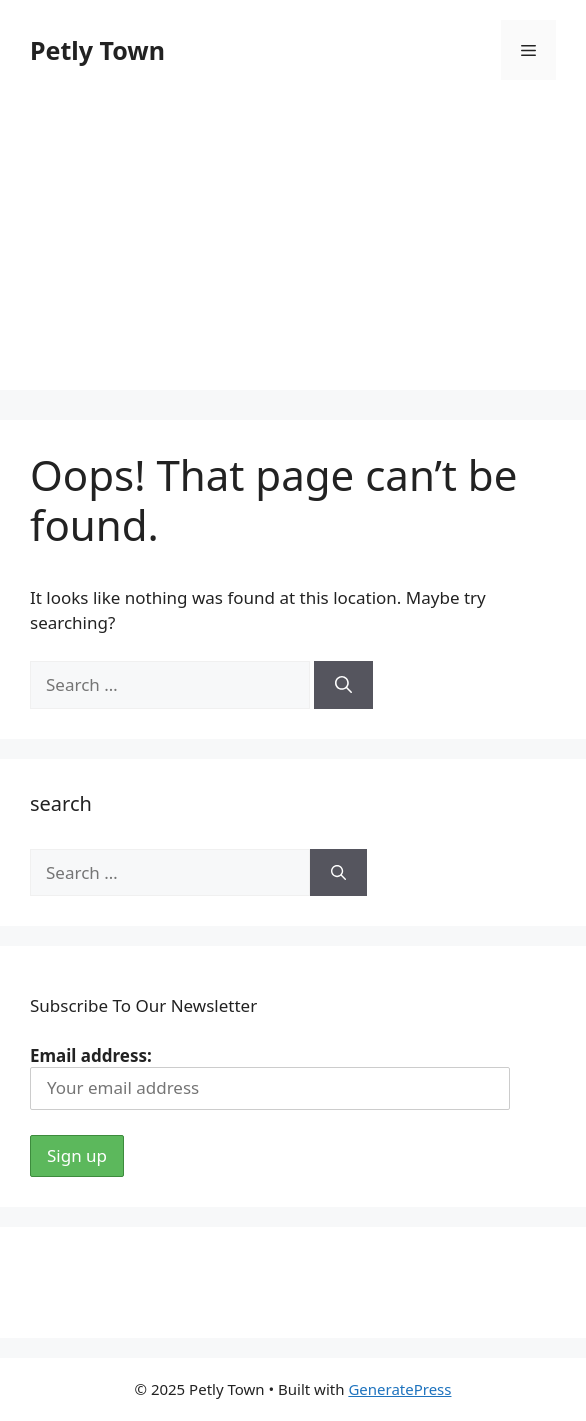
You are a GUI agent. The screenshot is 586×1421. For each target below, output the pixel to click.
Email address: (270, 1076)
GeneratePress (399, 1389)
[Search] (343, 685)
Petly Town (97, 50)
